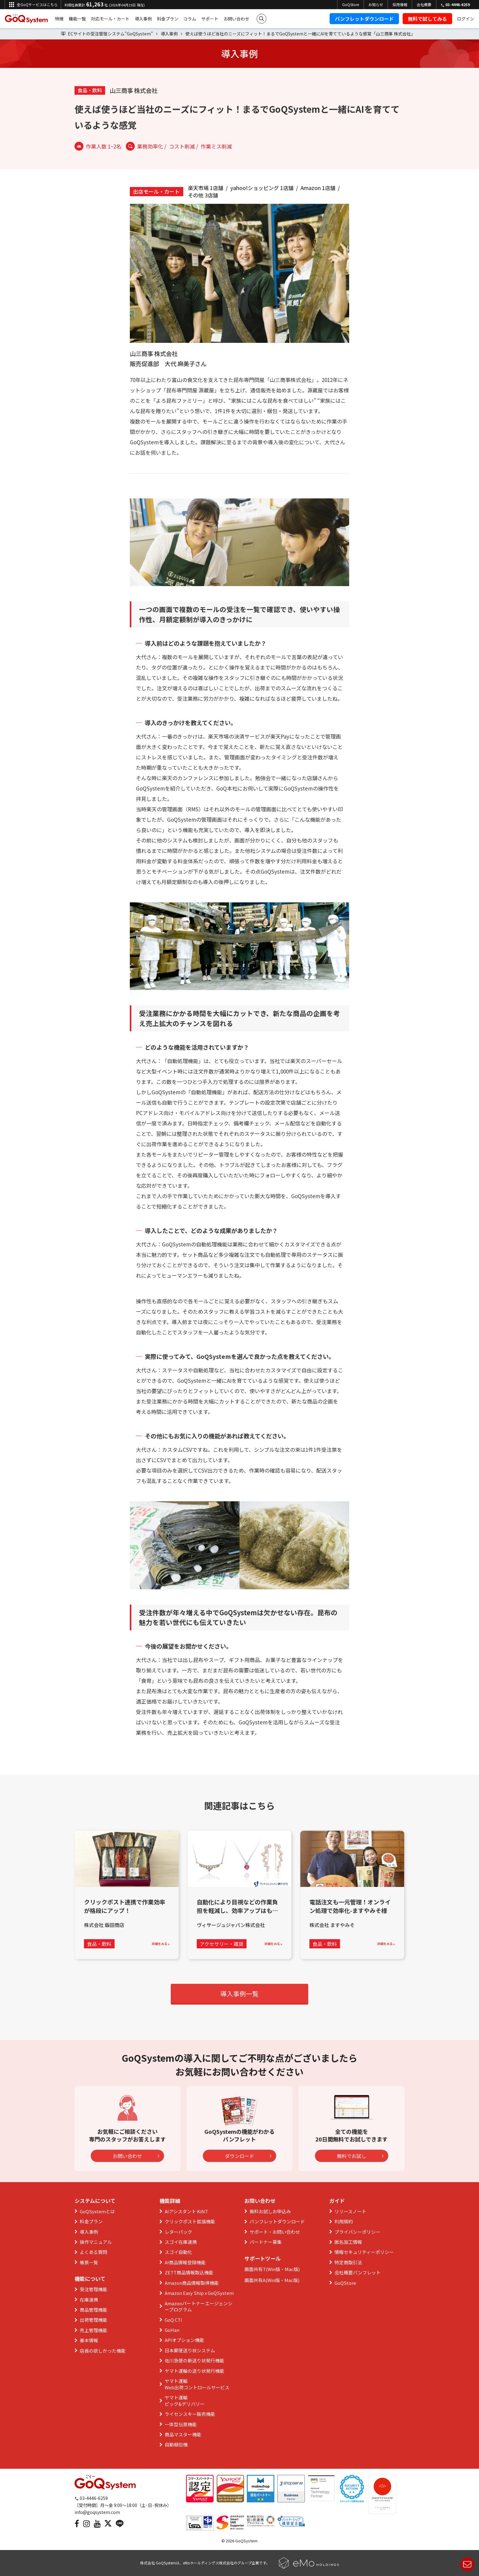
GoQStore (350, 4)
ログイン (465, 19)
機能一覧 (77, 19)
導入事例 (143, 19)
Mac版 (291, 2269)
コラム (189, 19)
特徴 (59, 19)
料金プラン (167, 19)
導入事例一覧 (239, 1993)
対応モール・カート (110, 19)
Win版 (274, 2269)
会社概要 (424, 4)
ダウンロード (248, 2156)
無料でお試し (360, 2156)
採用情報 (400, 4)
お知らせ (375, 4)
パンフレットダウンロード (364, 18)
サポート (209, 19)
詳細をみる (161, 1943)
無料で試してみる (427, 18)
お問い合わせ (236, 19)
